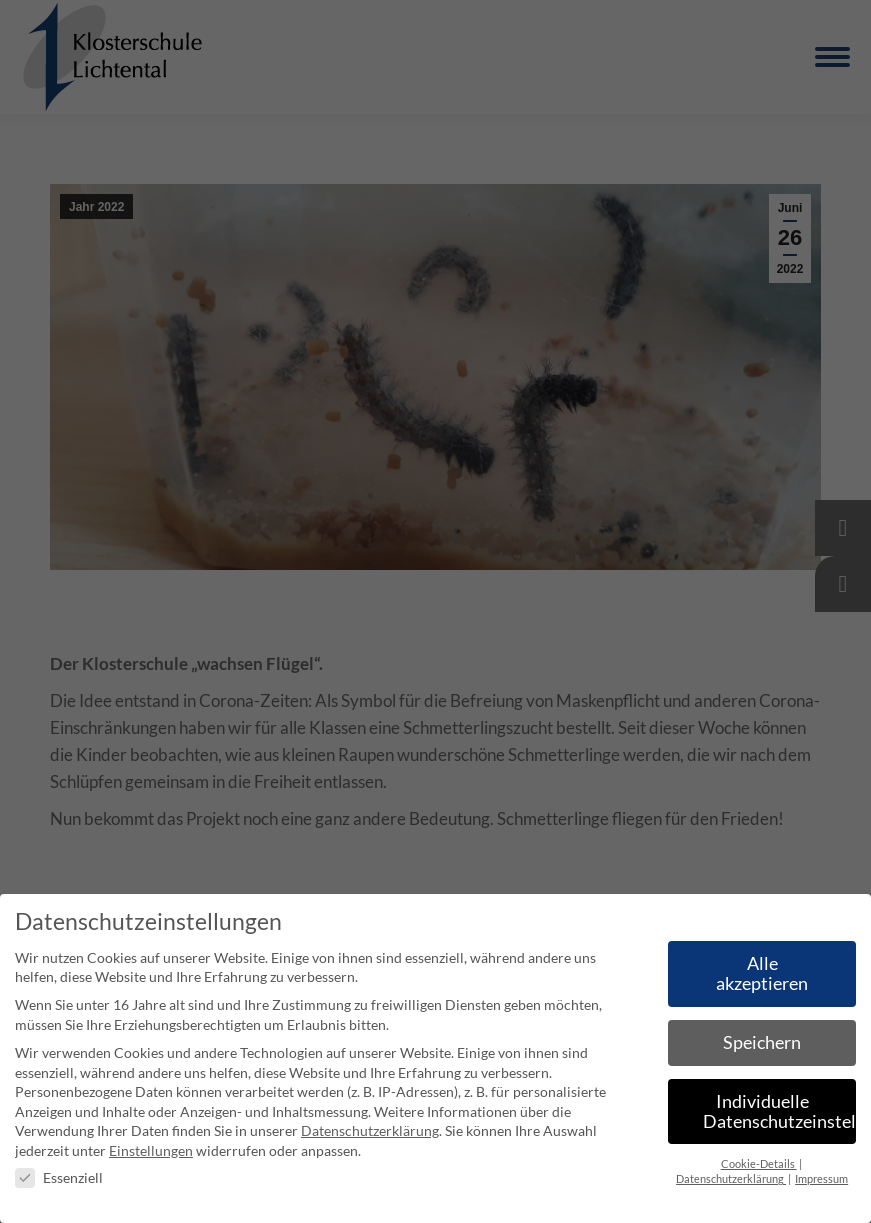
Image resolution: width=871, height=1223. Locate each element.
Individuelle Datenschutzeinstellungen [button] (779, 1111)
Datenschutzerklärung (370, 1130)
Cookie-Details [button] (759, 1164)
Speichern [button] (762, 1042)
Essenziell (59, 1177)
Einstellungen (151, 1150)
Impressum (821, 1179)
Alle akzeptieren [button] (762, 973)
